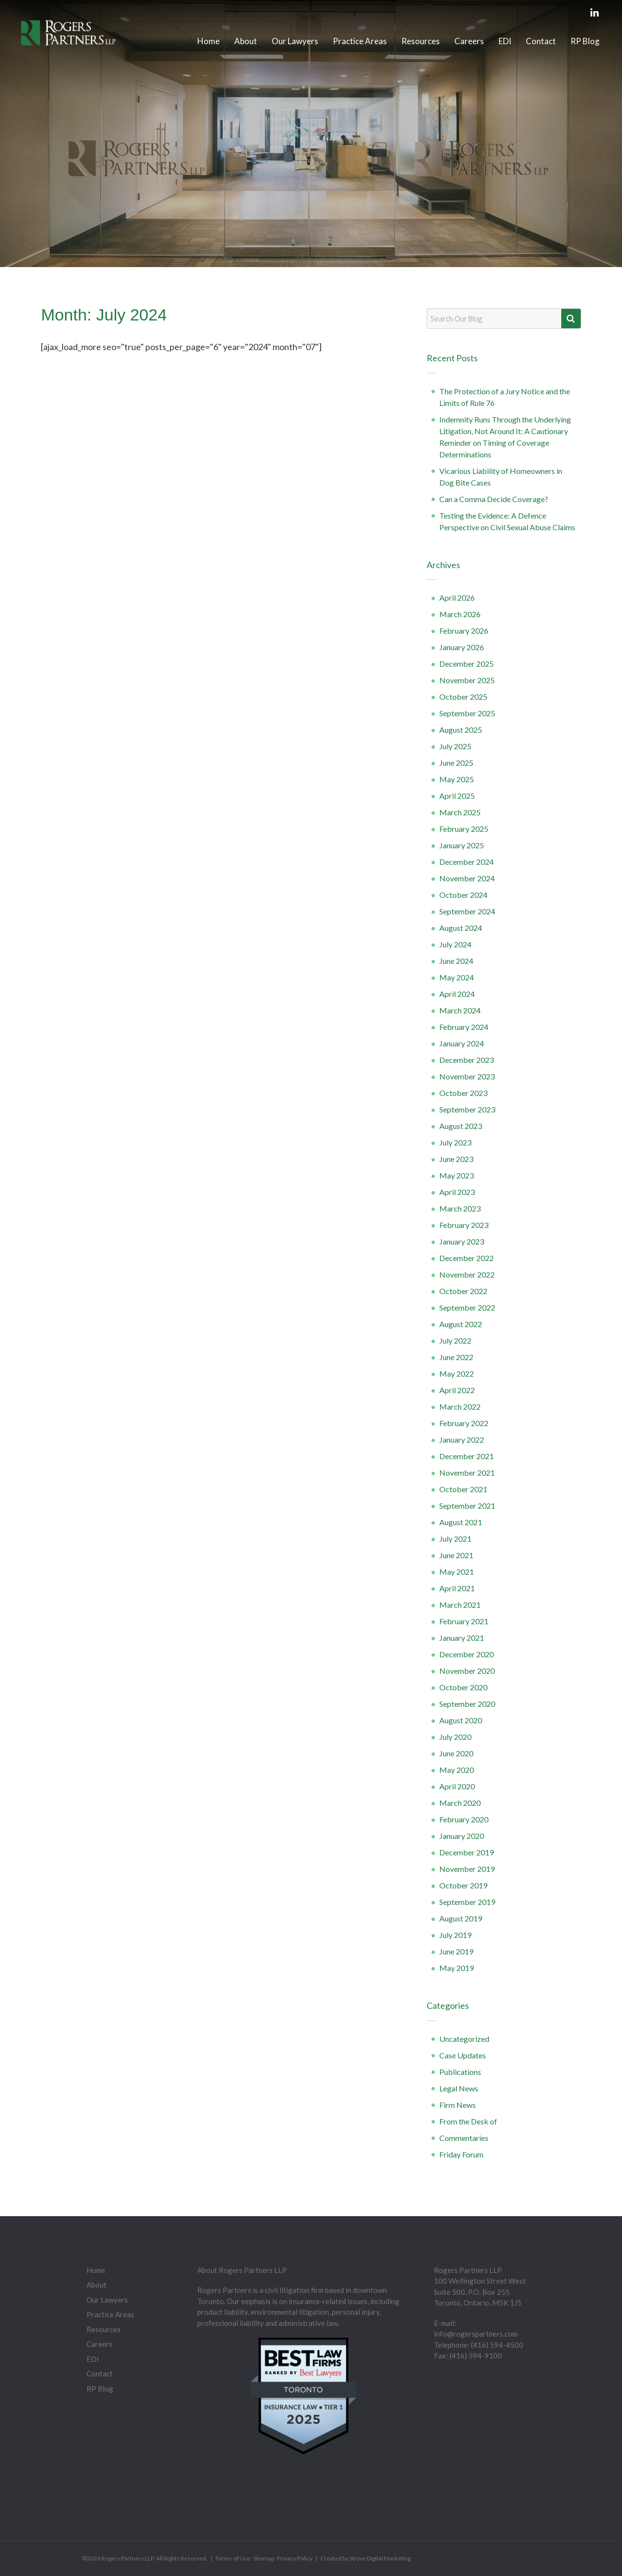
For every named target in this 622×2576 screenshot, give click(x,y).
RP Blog (585, 41)
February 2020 (463, 1819)
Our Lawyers (295, 41)
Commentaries (463, 2137)
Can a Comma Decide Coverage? (493, 499)
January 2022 (461, 1439)
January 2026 (461, 647)
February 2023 (463, 1224)
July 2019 (455, 1934)
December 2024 (466, 861)
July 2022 (455, 1340)
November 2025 (467, 680)
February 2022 (463, 1423)
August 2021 (460, 1522)
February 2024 (463, 1026)
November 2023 (467, 1076)
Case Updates (462, 2055)
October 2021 (463, 1489)
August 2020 (460, 1720)
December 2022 (466, 1258)
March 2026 (460, 614)
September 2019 (467, 1901)
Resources (420, 41)
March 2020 (460, 1802)
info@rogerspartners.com (476, 2333)
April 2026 (457, 597)
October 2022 (463, 1291)
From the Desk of (468, 2121)
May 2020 (456, 1769)
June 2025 (456, 762)
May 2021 (456, 1571)
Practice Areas (360, 41)
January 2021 (461, 1637)
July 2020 (455, 1736)
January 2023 (461, 1241)
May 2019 (456, 1967)
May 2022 (456, 1373)
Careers (469, 41)
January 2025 (461, 845)
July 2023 (455, 1142)
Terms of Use (232, 2558)
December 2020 (466, 1654)
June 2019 (456, 1951)
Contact (541, 41)
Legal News (458, 2088)
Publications (460, 2071)
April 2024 (457, 993)
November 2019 (467, 1868)
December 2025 (466, 663)
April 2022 (457, 1390)
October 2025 (463, 696)
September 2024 (467, 911)
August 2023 (460, 1125)
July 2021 (455, 1538)
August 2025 (460, 729)
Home (208, 41)
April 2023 (457, 1191)
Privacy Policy (294, 2558)
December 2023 (466, 1059)
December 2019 (466, 1852)
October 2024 (463, 894)
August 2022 (460, 1324)
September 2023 (467, 1109)
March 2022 (460, 1406)
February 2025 (463, 828)
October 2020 (463, 1687)
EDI (505, 41)
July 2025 (455, 746)
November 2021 (467, 1472)
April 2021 (457, 1588)
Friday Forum (461, 2154)
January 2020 (461, 1835)
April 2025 (457, 795)
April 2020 (457, 1786)
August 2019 (460, 1918)
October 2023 (463, 1092)
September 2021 (467, 1505)
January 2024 (461, 1043)
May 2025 (456, 779)
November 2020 (467, 1670)
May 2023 (456, 1175)
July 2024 (455, 944)
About (245, 41)
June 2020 (456, 1753)
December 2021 (466, 1456)
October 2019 (463, 1885)
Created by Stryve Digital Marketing (365, 2558)
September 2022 (467, 1307)
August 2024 (460, 927)
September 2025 (467, 713)
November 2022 (467, 1274)
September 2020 (467, 1703)
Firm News (457, 2104)
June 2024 (456, 960)
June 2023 (456, 1158)
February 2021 (463, 1621)
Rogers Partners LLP (128, 2558)
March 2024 (460, 1010)
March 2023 (460, 1208)
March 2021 (460, 1604)
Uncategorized (464, 2038)
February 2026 (463, 630)
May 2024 (456, 977)
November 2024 (467, 878)
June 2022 (456, 1357)
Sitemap (263, 2558)
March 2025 (460, 812)
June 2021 (456, 1555)
